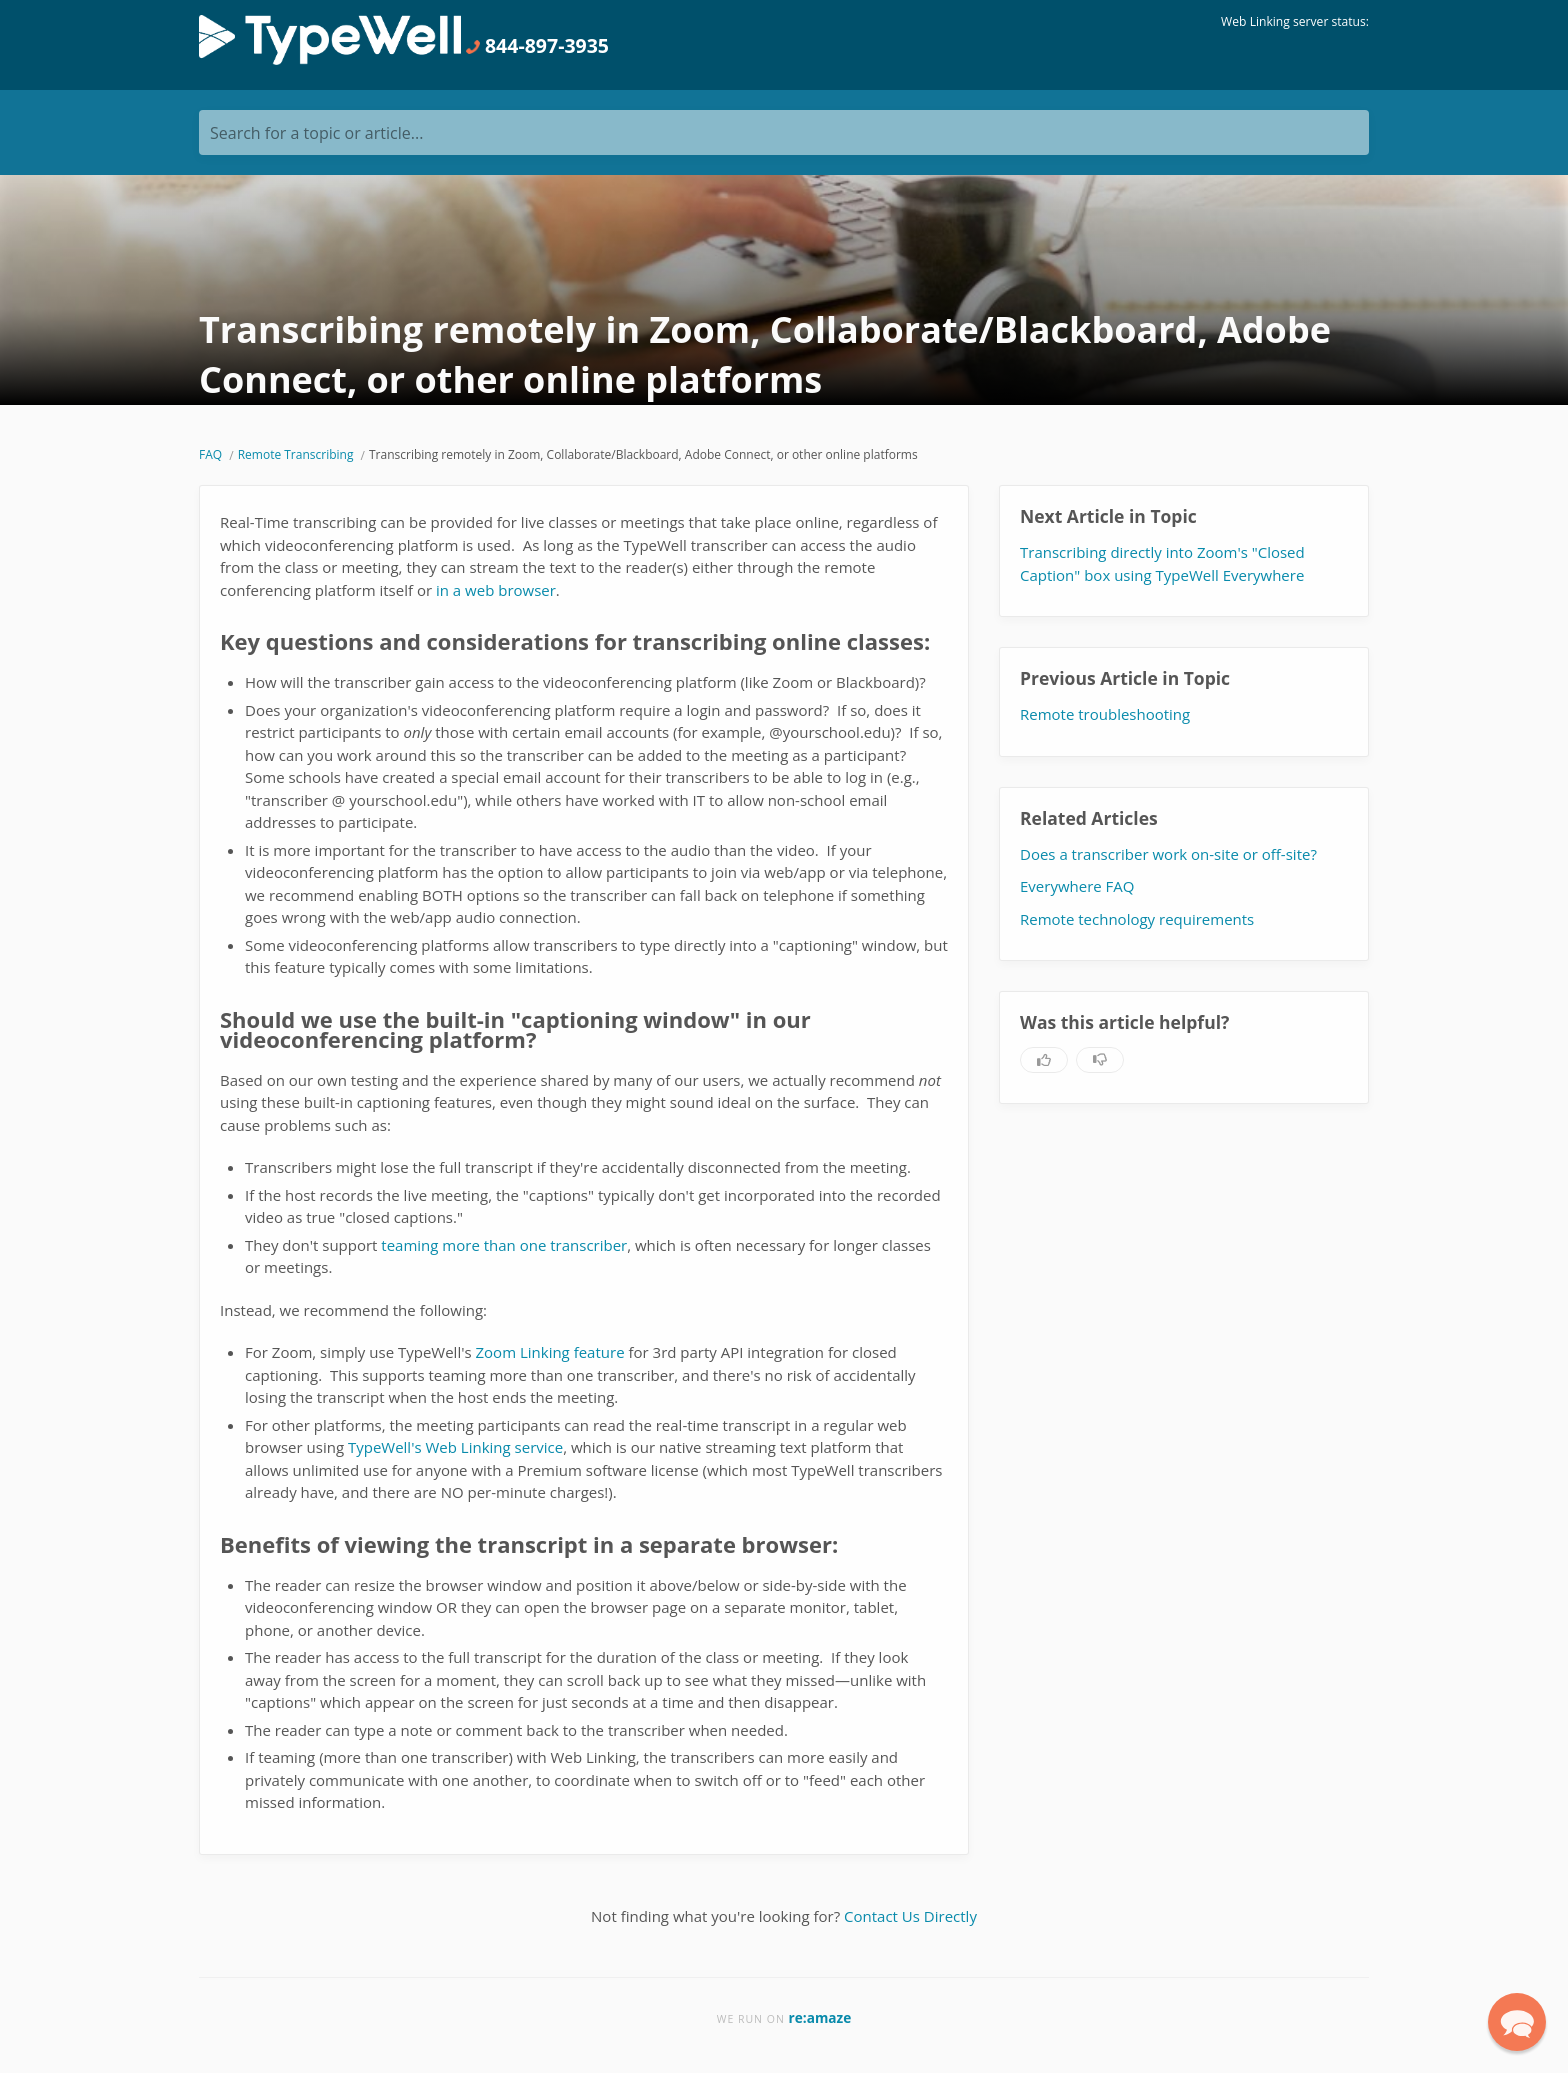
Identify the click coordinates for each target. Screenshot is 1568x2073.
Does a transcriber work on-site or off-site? (1168, 854)
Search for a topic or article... (316, 133)
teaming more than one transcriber (504, 1245)
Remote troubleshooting (1105, 714)
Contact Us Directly (910, 1916)
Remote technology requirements (1137, 919)
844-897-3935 (537, 45)
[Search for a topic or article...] (784, 132)
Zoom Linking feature (550, 1352)
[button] (1517, 2022)
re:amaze (820, 2017)
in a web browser (496, 590)
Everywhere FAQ (1077, 886)
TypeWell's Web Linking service (455, 1447)
